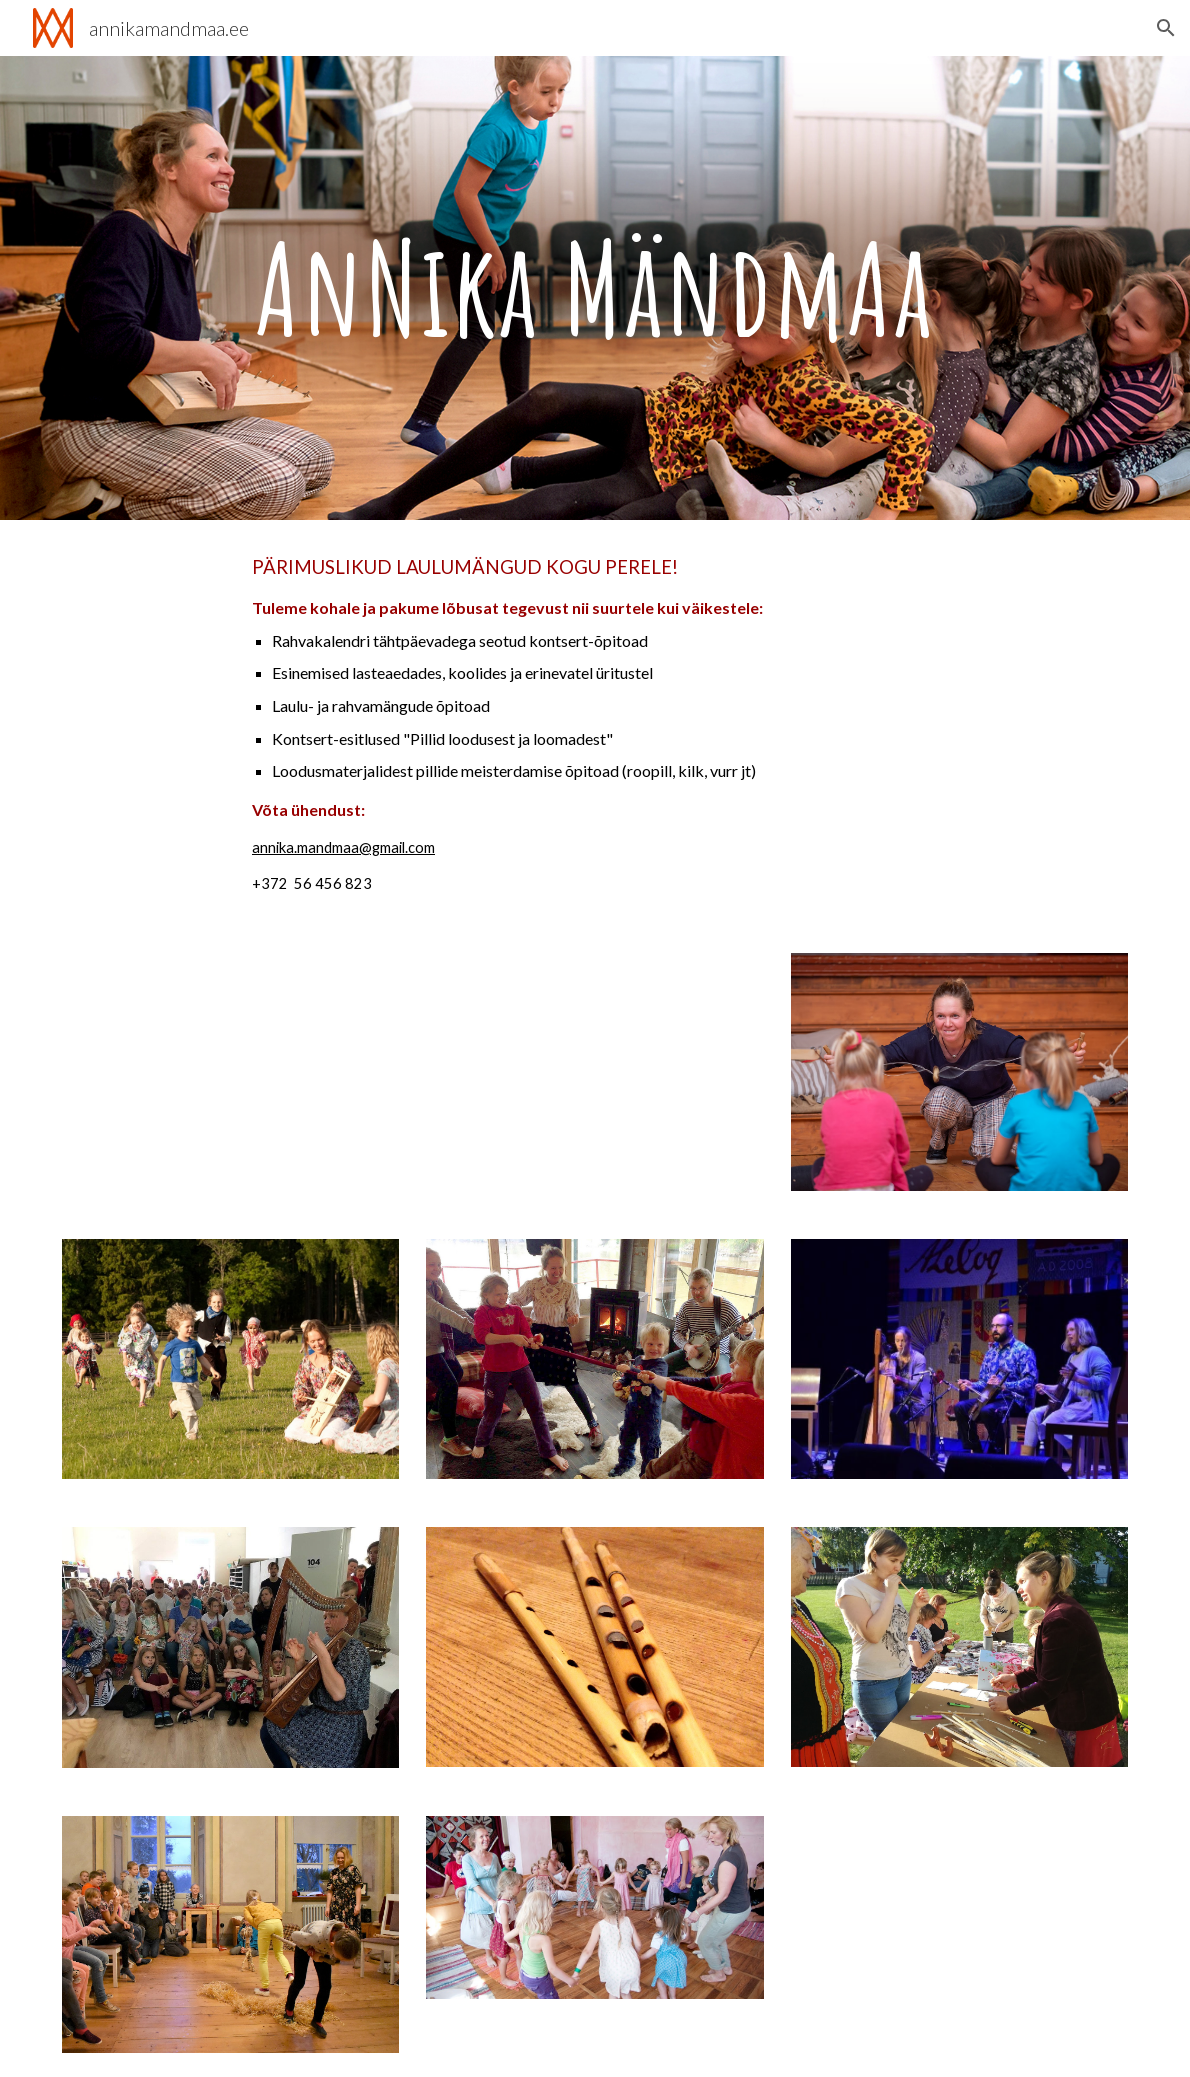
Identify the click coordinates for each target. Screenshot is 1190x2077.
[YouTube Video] (230, 1072)
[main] (595, 288)
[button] (1166, 28)
